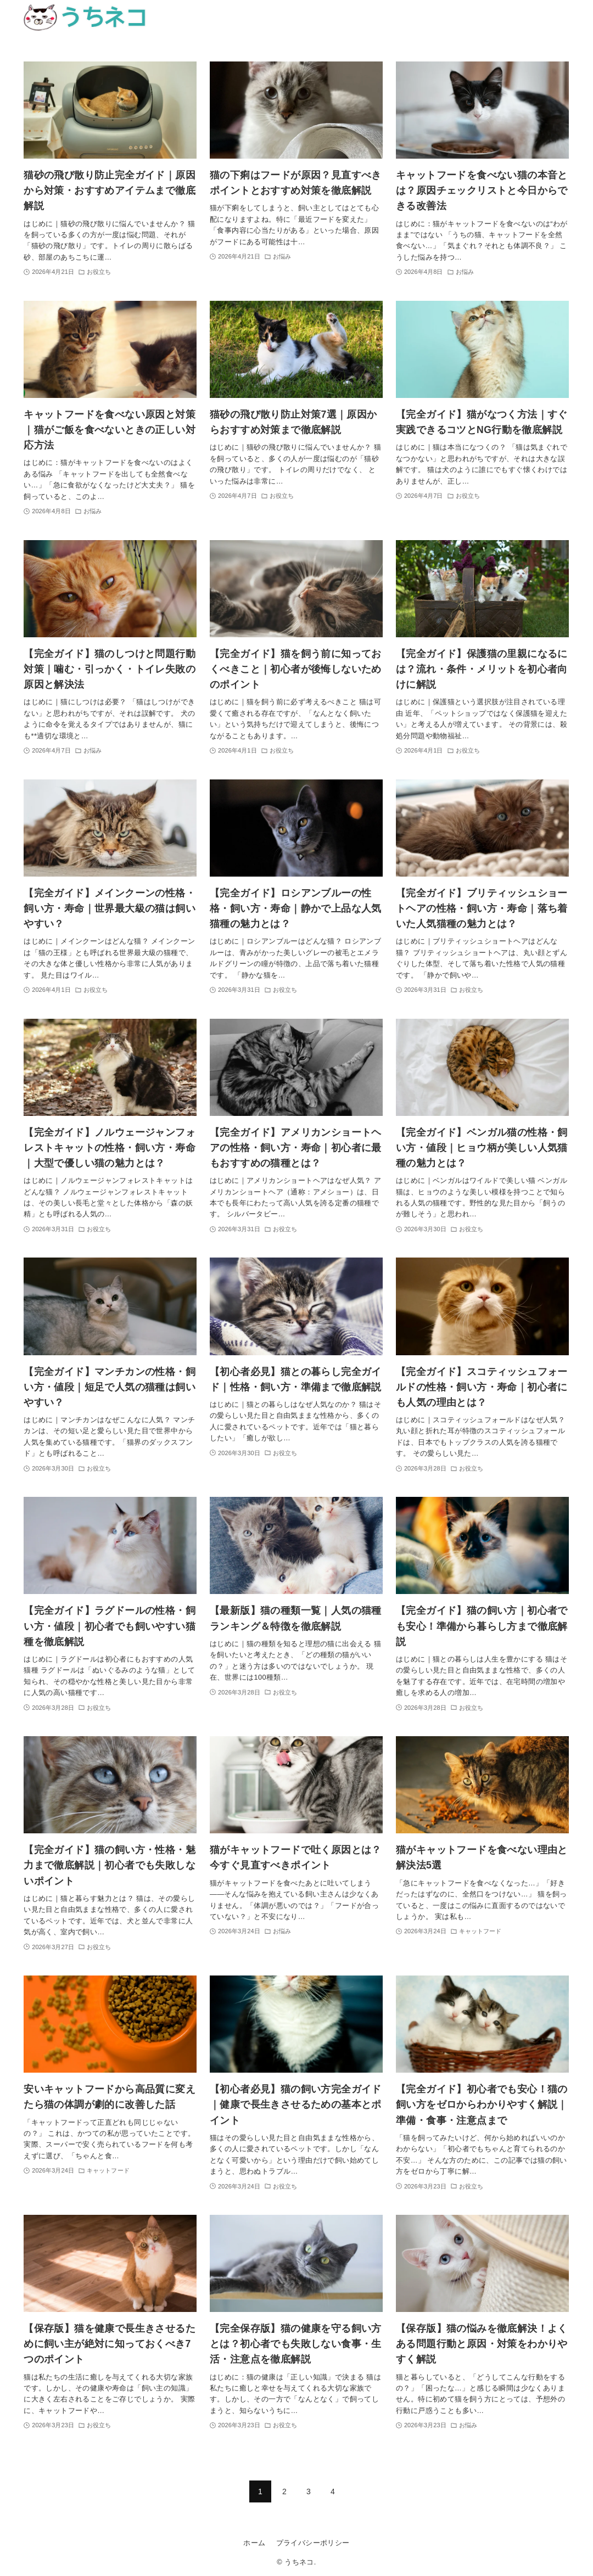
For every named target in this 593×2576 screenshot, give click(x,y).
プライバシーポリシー (313, 2543)
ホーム (254, 2543)
